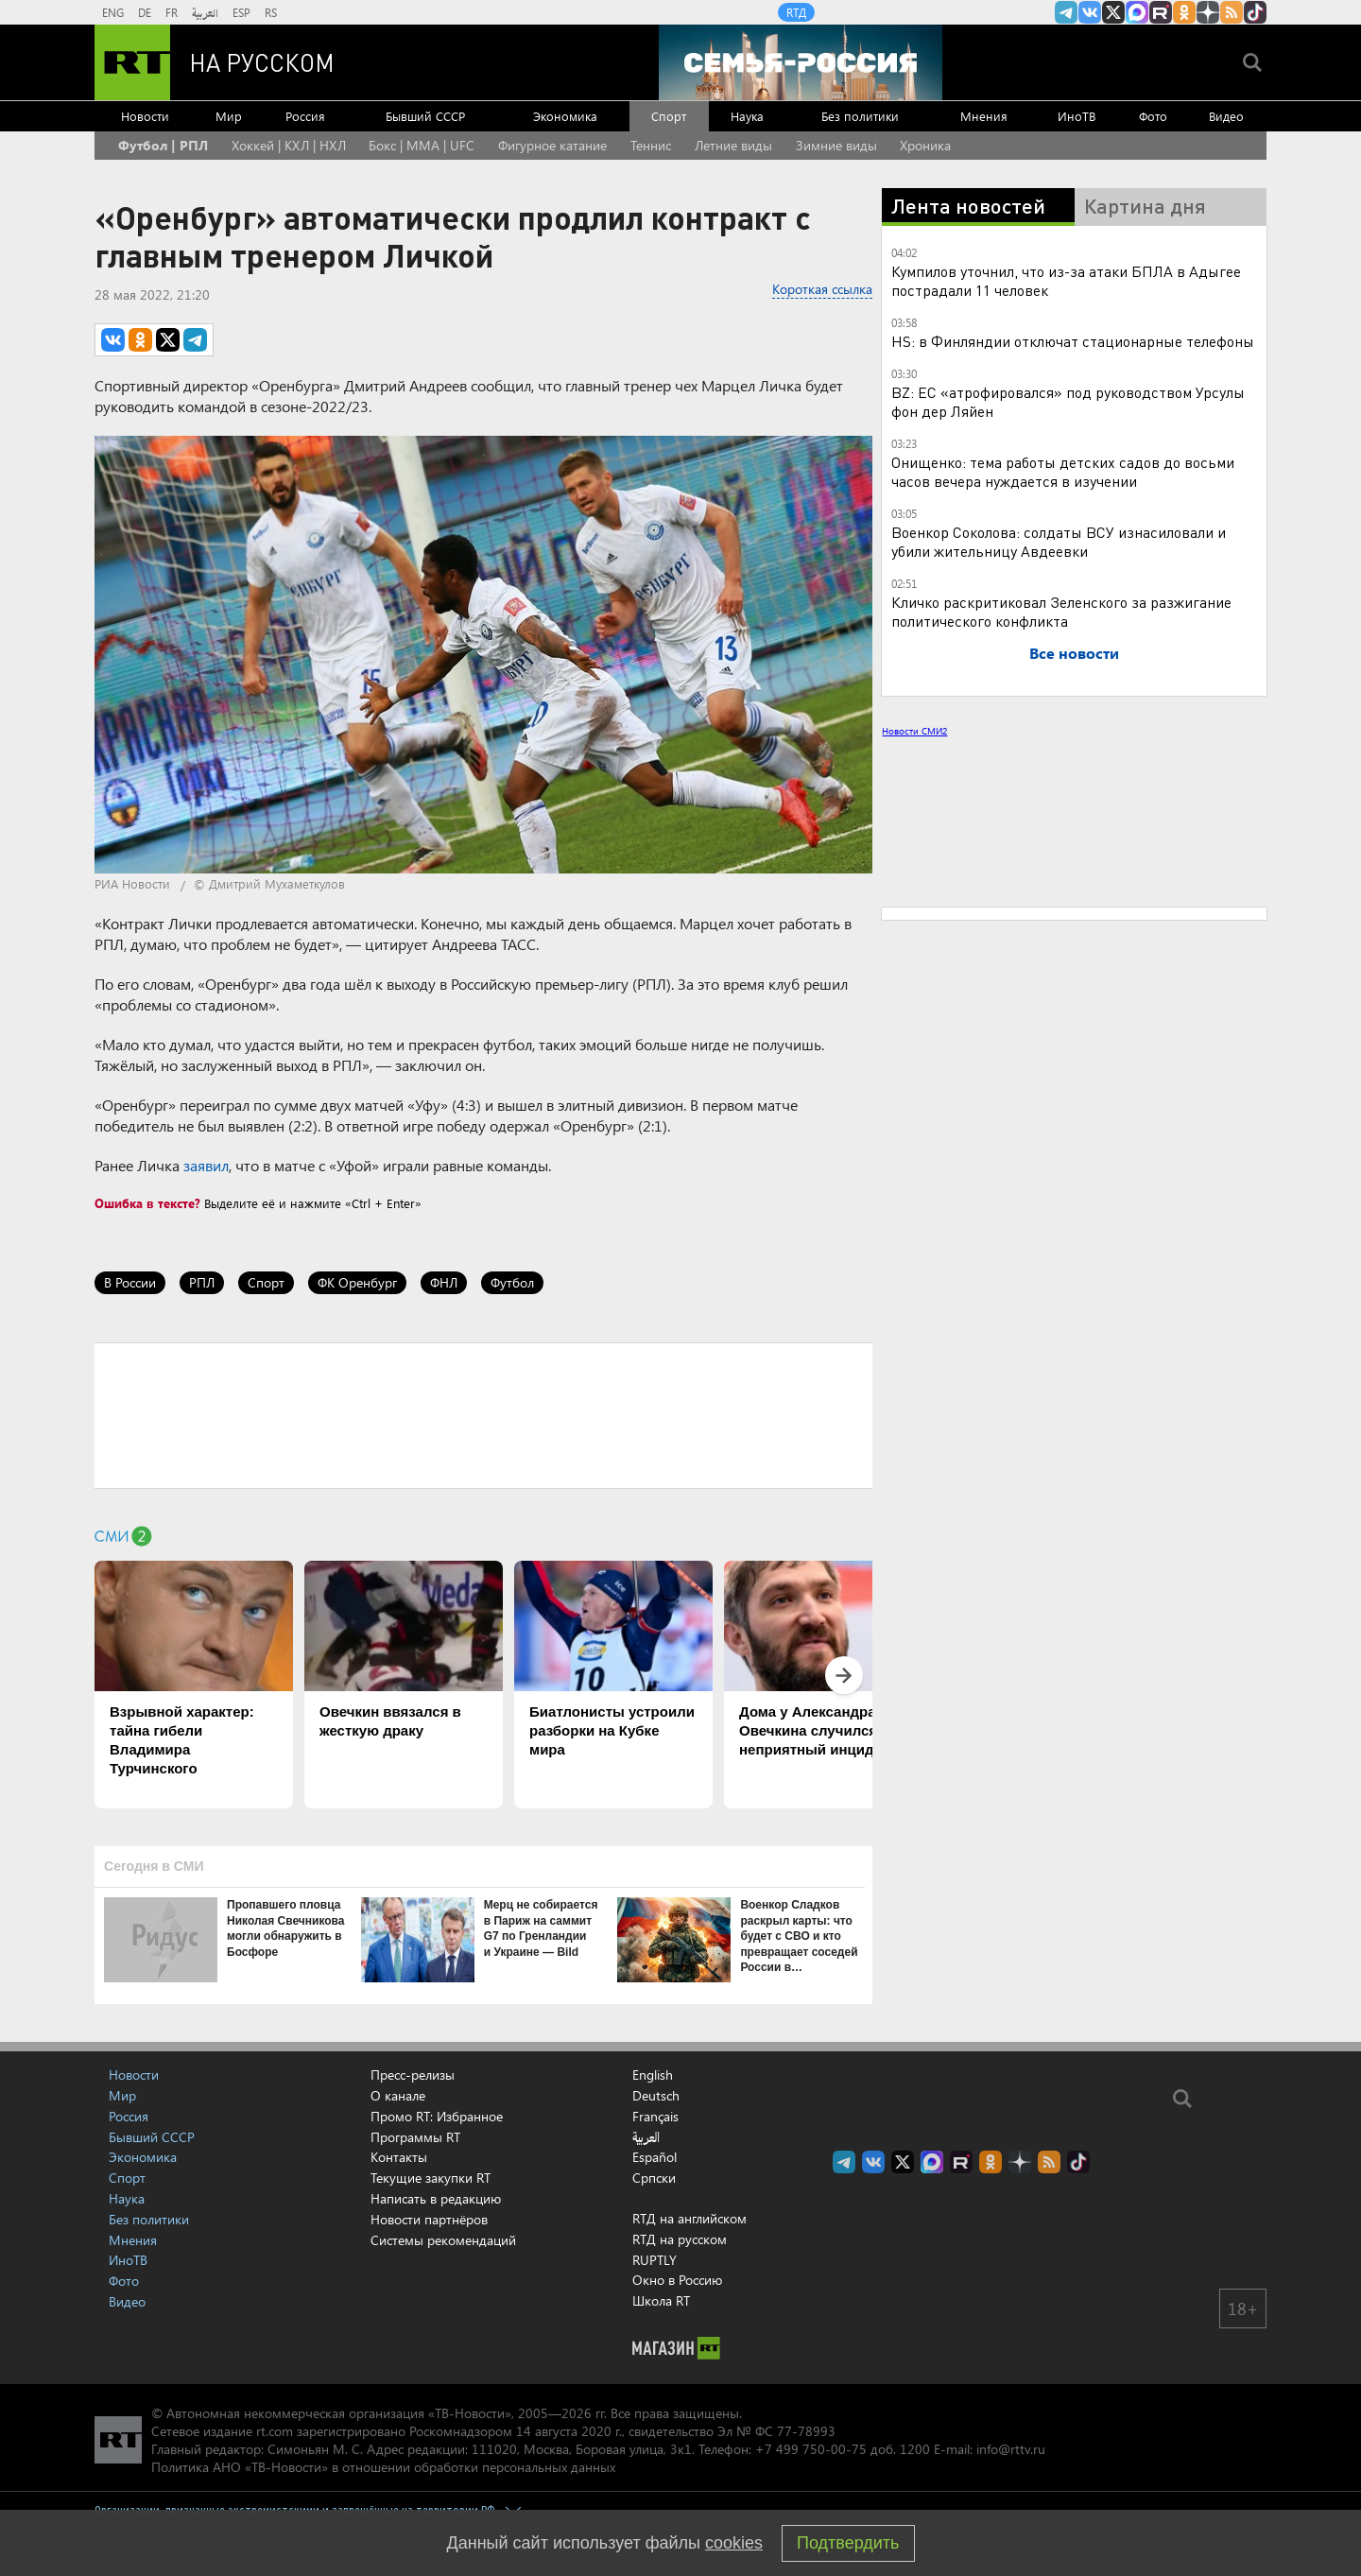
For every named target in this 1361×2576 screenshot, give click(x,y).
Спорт (668, 116)
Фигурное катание (552, 145)
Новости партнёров (429, 2219)
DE (144, 12)
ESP (241, 12)
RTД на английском (689, 2218)
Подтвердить (848, 2542)
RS (271, 12)
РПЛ (202, 1282)
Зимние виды (836, 145)
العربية (205, 12)
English (652, 2075)
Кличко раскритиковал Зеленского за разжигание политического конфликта (1061, 611)
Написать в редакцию (435, 2198)
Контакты (398, 2157)
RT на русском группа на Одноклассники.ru (1184, 12)
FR (171, 12)
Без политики (860, 116)
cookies (734, 2542)
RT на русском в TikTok (1255, 12)
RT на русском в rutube (1160, 12)
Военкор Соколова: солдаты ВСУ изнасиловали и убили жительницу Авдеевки (1058, 541)
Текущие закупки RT (430, 2178)
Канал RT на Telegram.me (1066, 12)
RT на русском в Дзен (1208, 12)
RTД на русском (679, 2239)
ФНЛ (443, 1282)
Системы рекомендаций (443, 2240)
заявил (206, 1165)
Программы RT (415, 2137)
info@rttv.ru (1010, 2449)
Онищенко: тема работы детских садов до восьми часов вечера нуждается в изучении (1062, 471)
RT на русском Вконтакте (1089, 12)
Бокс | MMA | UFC (421, 145)
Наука (747, 116)
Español (654, 2157)
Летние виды (733, 145)
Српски (654, 2178)
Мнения (984, 116)
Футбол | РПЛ (163, 145)
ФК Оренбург (357, 1282)
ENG (113, 12)
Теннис (650, 145)
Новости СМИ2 (914, 730)
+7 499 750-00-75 (811, 2449)
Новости (145, 116)
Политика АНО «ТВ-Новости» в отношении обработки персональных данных (383, 2467)
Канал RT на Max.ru (1137, 12)
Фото (1153, 116)
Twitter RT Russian (1113, 12)
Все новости (1074, 653)
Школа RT (661, 2300)
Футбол (512, 1282)
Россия (305, 116)
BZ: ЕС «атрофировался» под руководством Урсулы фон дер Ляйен (1068, 401)
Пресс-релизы (412, 2074)
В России (130, 1282)
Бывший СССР (425, 116)
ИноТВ (1076, 116)
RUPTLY (654, 2260)
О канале (397, 2095)
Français (655, 2116)
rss (1231, 12)
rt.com (274, 2431)
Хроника (925, 145)
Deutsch (656, 2096)
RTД (796, 12)
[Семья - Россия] (800, 62)
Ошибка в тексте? (147, 1203)
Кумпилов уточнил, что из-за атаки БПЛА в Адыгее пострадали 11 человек (1066, 280)
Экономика (565, 116)
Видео (1226, 116)
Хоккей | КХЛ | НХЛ (289, 145)
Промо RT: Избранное (436, 2116)
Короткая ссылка (822, 289)
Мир (228, 116)
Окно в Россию (677, 2280)
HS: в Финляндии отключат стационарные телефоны (1072, 341)
